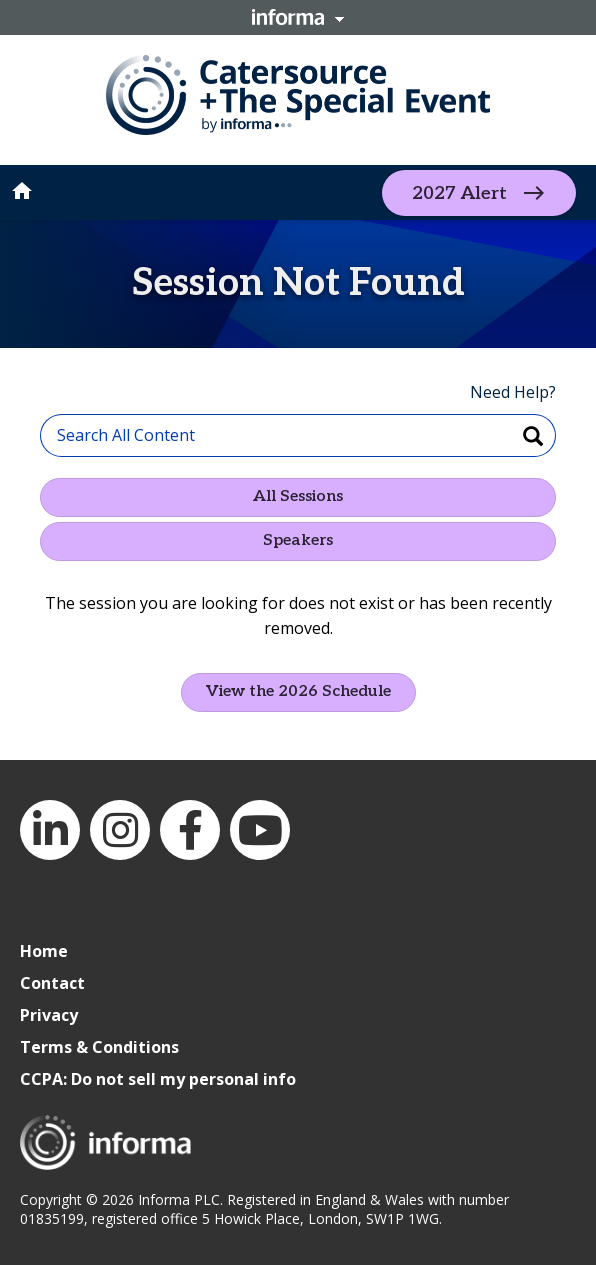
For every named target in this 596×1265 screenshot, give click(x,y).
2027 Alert (459, 192)
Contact (52, 983)
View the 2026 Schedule (298, 691)
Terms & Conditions (99, 1047)
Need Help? (513, 392)
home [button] (22, 191)
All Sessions (298, 496)
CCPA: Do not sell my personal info (158, 1079)
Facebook (190, 830)
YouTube (260, 830)
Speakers (298, 540)
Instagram (120, 830)
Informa (298, 17)
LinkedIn (50, 830)
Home (44, 951)
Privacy (49, 1015)
